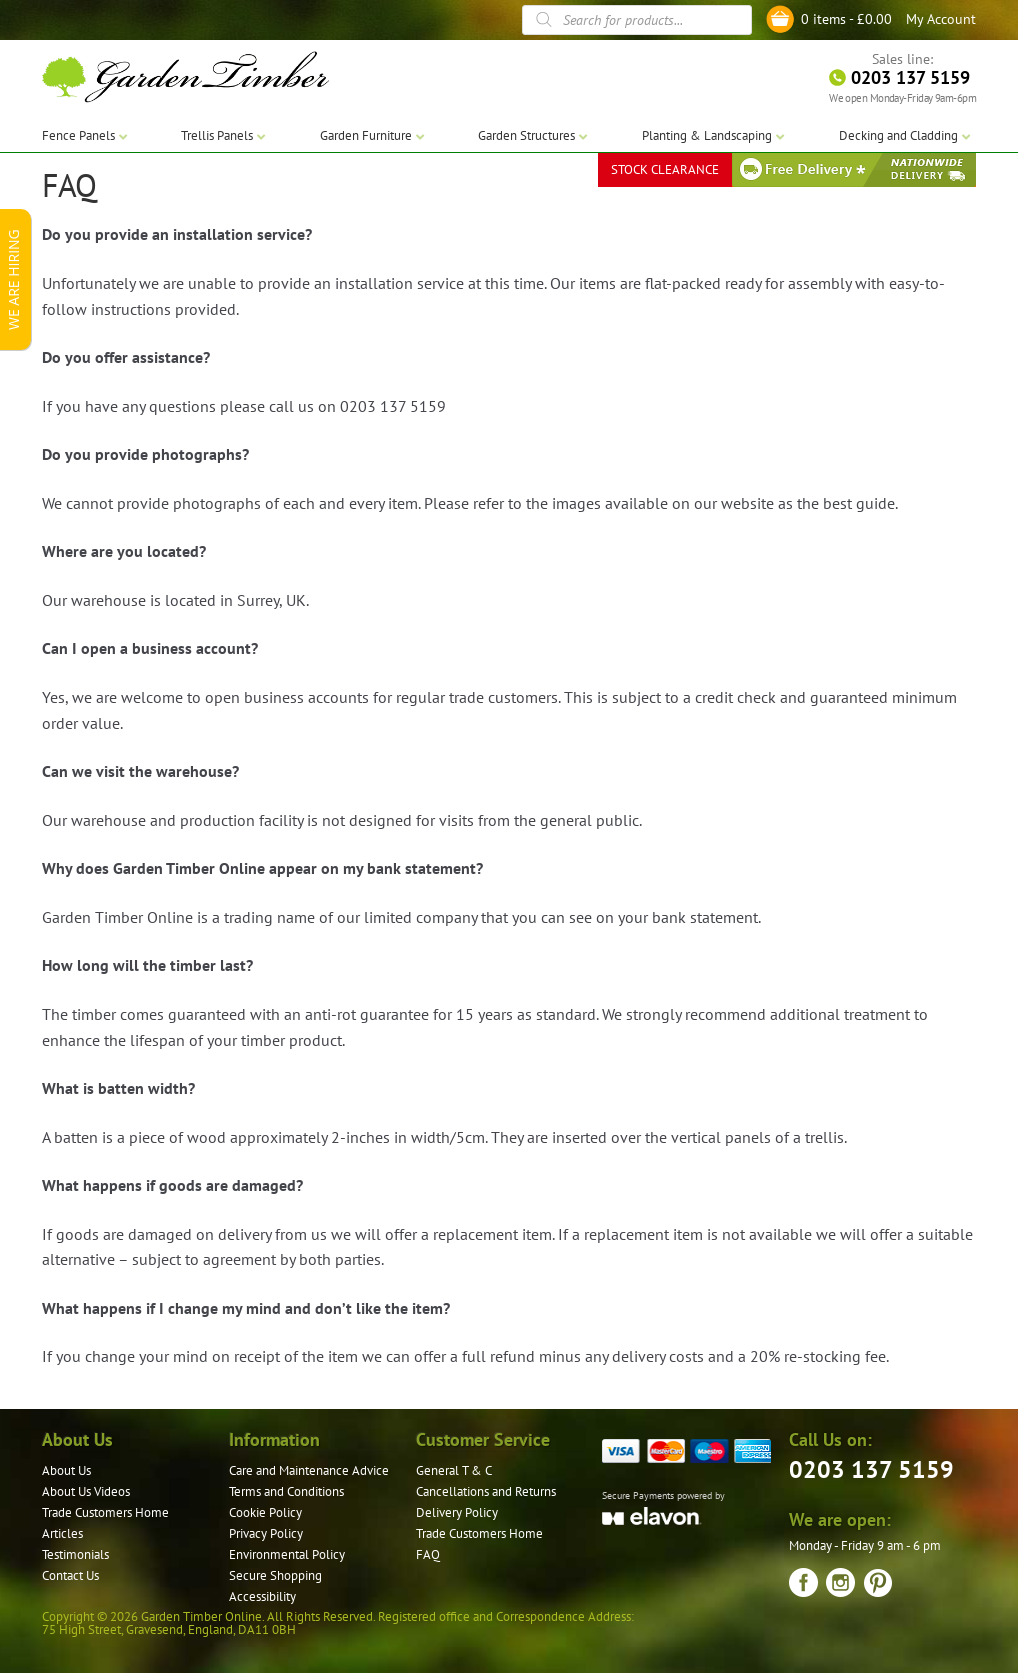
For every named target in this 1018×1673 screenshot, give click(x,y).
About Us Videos (86, 1491)
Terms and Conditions (286, 1491)
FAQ (428, 1554)
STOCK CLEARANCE (665, 169)
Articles (62, 1533)
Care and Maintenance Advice (309, 1470)
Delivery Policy (457, 1512)
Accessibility (262, 1596)
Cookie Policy (265, 1512)
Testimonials (75, 1554)
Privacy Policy (266, 1533)
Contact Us (70, 1575)
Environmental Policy (287, 1554)
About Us (66, 1470)
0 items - (846, 19)
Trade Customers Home (105, 1512)
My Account (941, 19)
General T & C (454, 1470)
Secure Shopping (275, 1575)
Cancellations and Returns (486, 1491)
